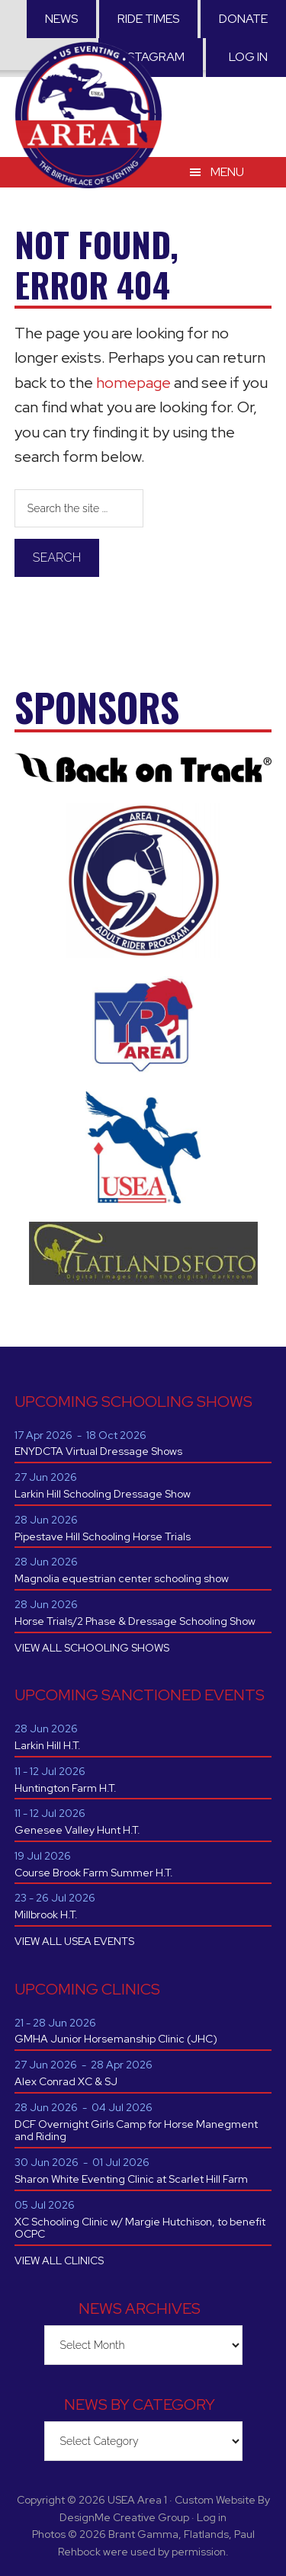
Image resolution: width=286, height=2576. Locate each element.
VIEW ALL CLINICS (59, 2260)
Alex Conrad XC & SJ (65, 2081)
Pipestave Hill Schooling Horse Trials (102, 1536)
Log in (248, 57)
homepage (133, 382)
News (61, 19)
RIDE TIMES (148, 19)
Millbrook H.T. (46, 1914)
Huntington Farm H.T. (65, 1788)
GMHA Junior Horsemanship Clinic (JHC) (115, 2039)
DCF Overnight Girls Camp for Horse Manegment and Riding (136, 2130)
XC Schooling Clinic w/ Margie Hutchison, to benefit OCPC (139, 2228)
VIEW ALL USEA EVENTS (74, 1941)
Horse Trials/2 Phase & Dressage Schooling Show (134, 1621)
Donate (243, 19)
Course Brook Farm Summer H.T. (93, 1872)
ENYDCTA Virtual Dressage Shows (98, 1451)
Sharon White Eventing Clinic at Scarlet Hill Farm (131, 2179)
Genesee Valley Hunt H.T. (77, 1830)
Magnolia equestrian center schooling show (121, 1578)
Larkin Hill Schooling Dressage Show (102, 1494)
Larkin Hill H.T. (47, 1745)
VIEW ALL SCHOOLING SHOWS (91, 1648)
